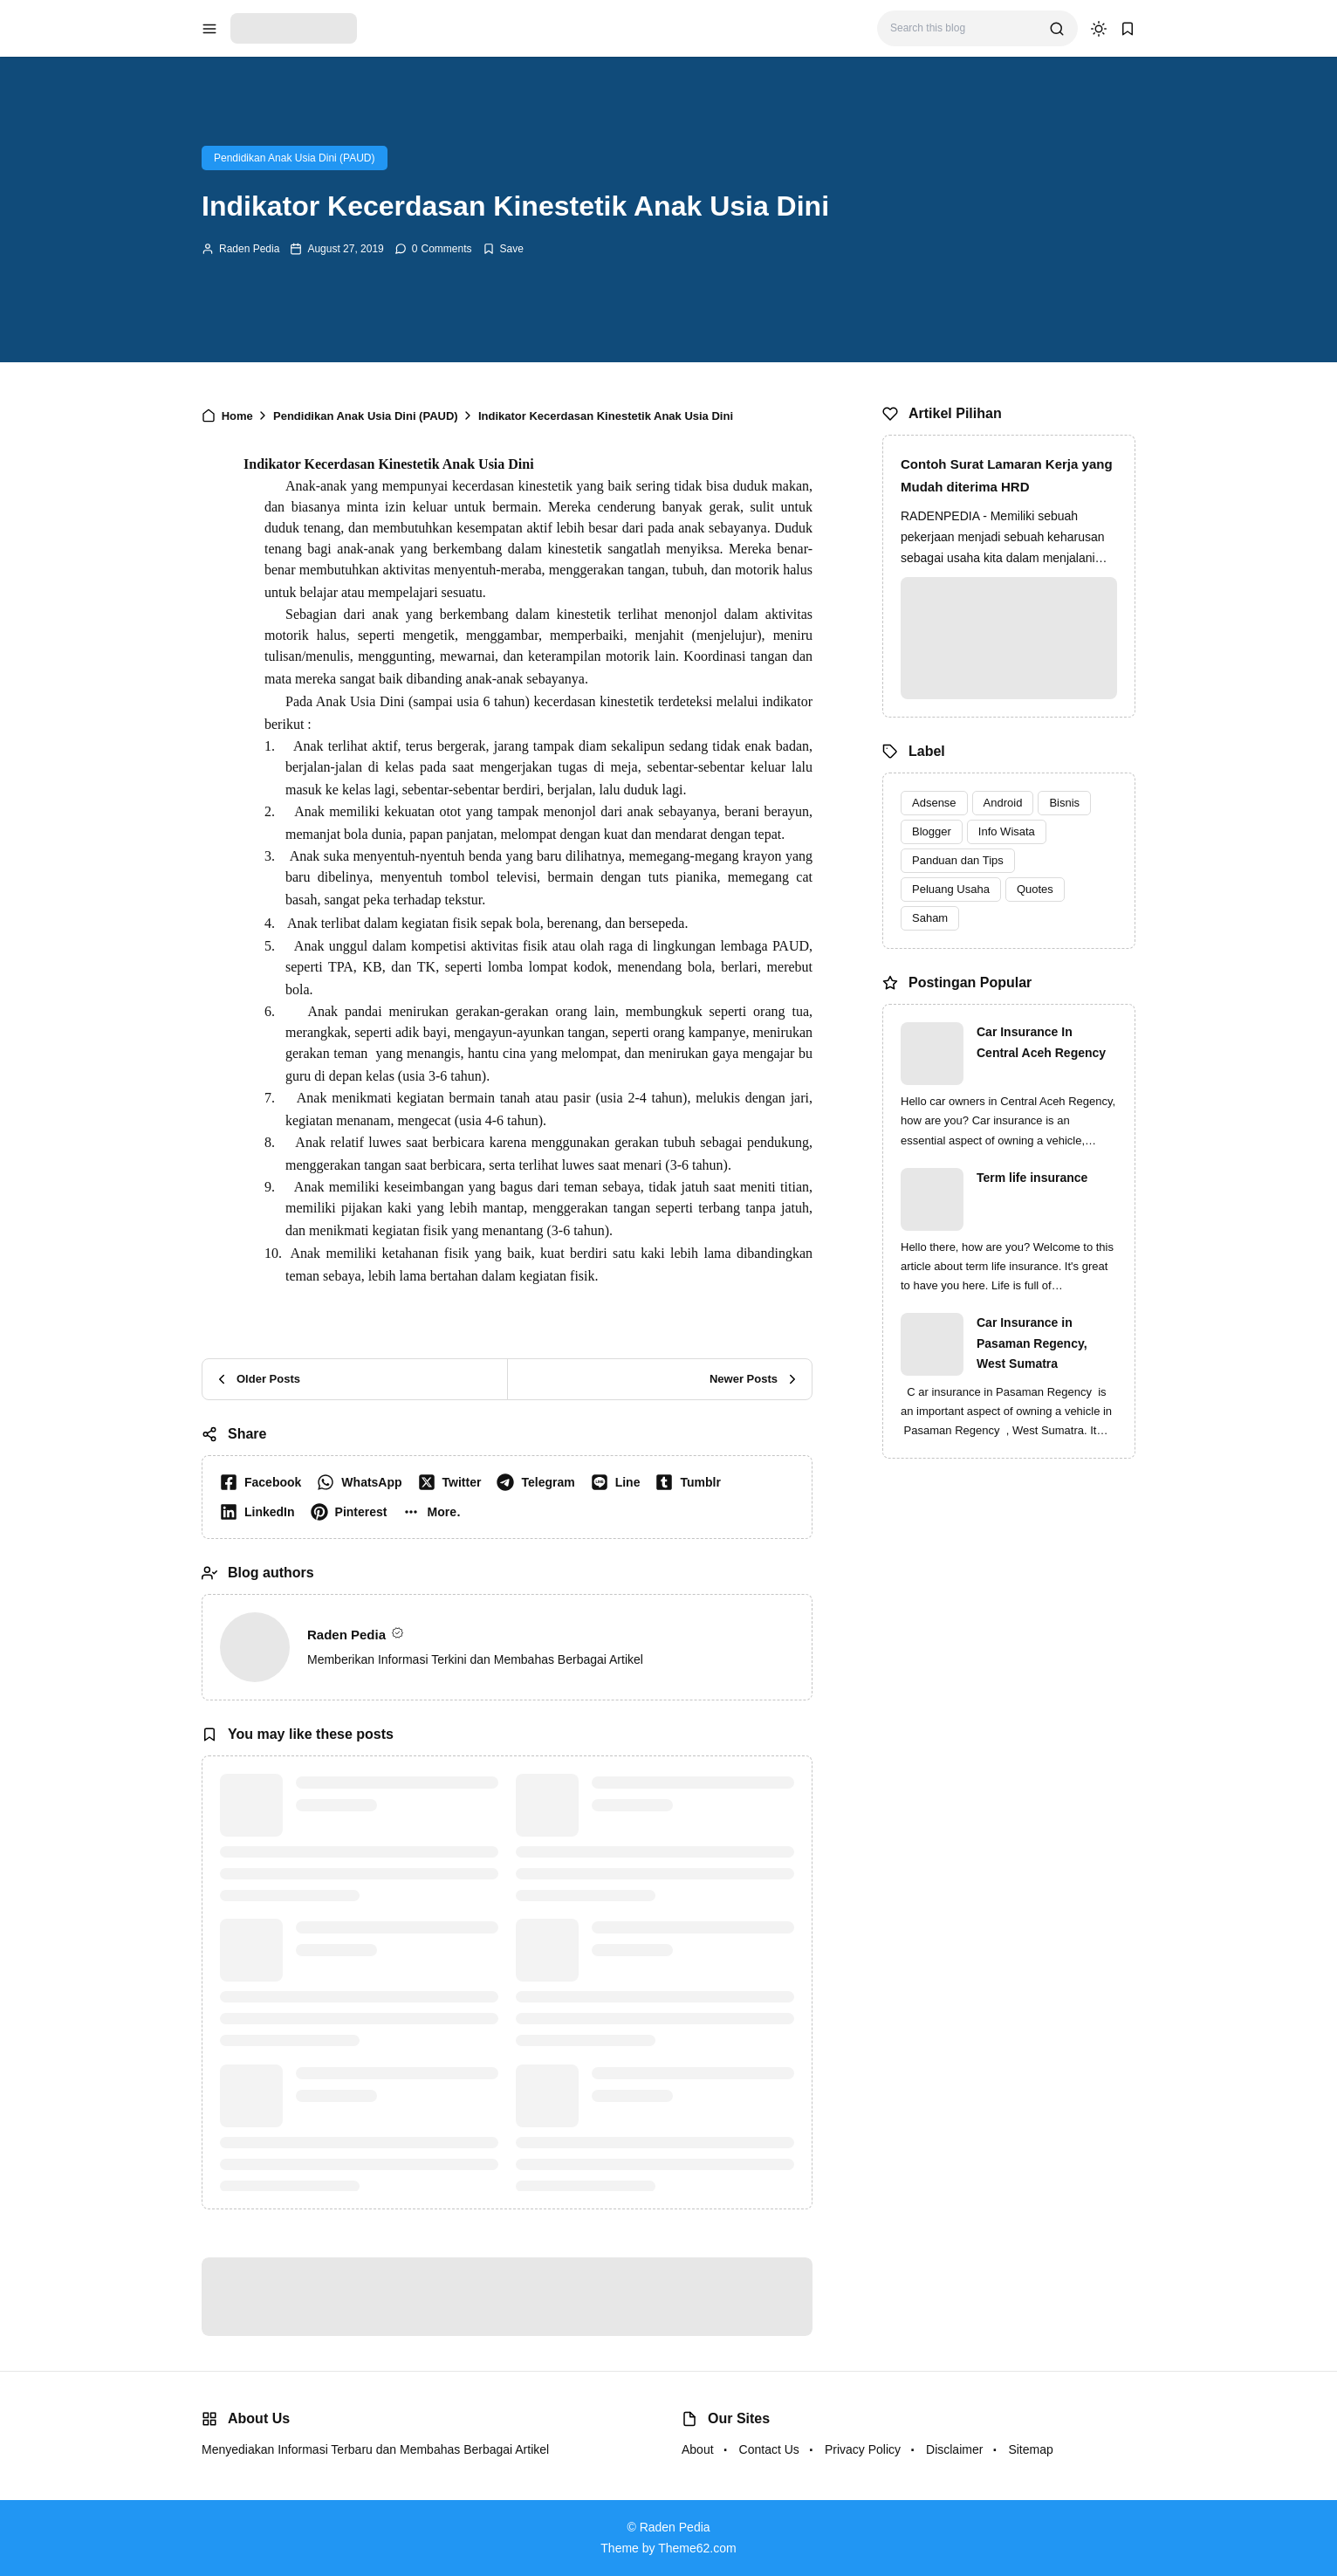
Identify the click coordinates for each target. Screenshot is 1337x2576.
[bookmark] (1127, 29)
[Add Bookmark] (503, 249)
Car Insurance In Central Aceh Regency (1041, 1042)
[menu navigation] (209, 29)
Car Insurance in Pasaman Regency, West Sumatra (1032, 1343)
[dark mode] (1099, 29)
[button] (435, 1512)
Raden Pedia (249, 249)
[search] (1057, 29)
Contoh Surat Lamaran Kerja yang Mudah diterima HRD (1007, 475)
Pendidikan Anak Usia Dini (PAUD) (294, 158)
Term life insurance (1032, 1178)
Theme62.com (697, 2548)
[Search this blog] (963, 28)
